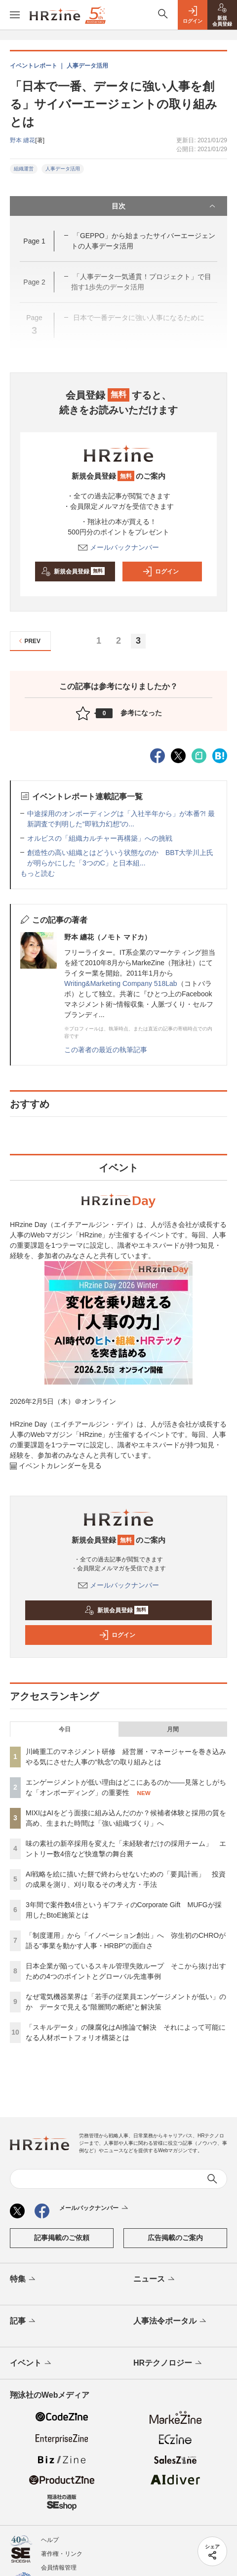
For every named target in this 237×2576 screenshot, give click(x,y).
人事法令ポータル (170, 2322)
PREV (28, 641)
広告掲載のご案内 (175, 2238)
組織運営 (24, 168)
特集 (23, 2280)
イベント (31, 2364)
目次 (164, 206)
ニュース (154, 2280)
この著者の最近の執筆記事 (105, 1050)
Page (34, 241)
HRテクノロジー (168, 2364)
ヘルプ (50, 2539)
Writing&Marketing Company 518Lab (120, 983)
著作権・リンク (61, 2553)
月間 (173, 1729)
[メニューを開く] (15, 15)
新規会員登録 (73, 571)
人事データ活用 (62, 168)
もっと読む (37, 873)
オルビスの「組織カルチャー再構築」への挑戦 (99, 838)
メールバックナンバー (118, 547)
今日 (65, 1729)
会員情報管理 (59, 2567)
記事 (23, 2322)
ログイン (160, 571)
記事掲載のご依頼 (61, 2238)
